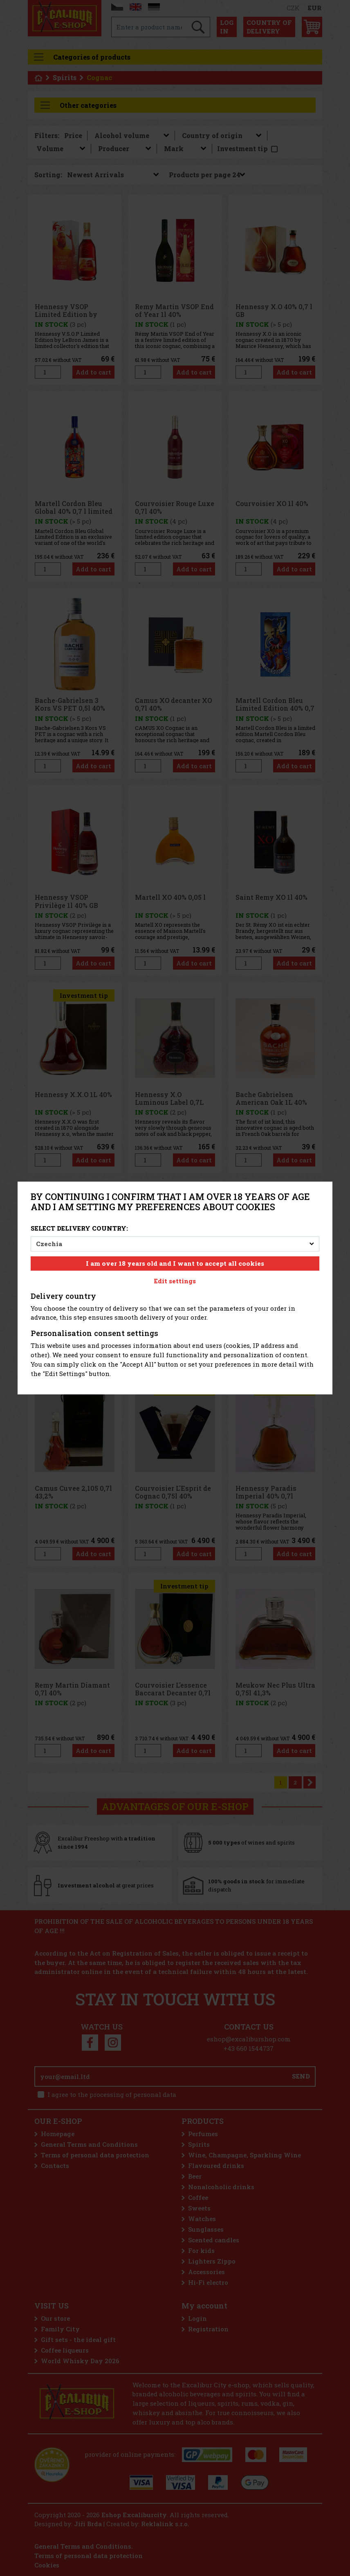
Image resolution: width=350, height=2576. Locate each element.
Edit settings (175, 1281)
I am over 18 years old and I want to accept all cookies (175, 1263)
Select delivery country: (79, 1228)
